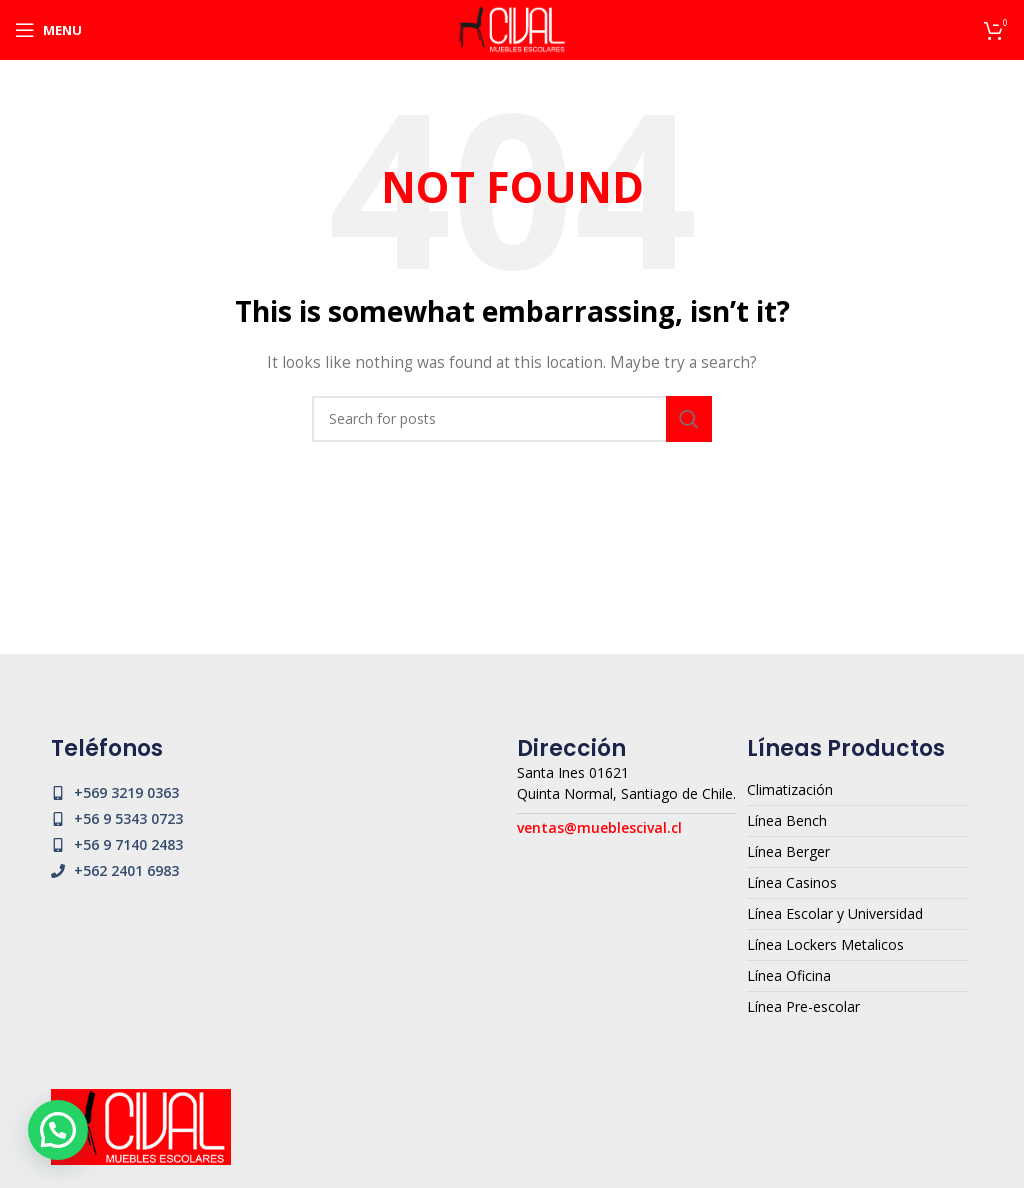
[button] (58, 1130)
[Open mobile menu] (48, 30)
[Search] (512, 419)
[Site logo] (512, 28)
